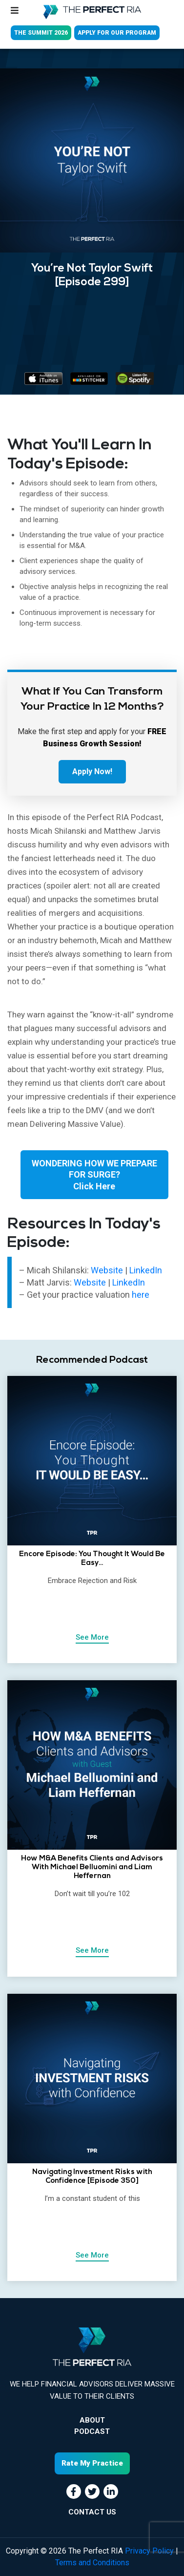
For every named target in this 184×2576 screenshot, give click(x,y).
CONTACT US (92, 2512)
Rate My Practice (92, 2463)
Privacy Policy (149, 2550)
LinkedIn (145, 1270)
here (140, 1294)
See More (92, 1637)
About (92, 2420)
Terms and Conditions (92, 2562)
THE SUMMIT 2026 (41, 32)
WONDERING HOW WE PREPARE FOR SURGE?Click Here (94, 1174)
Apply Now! (92, 771)
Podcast (92, 2431)
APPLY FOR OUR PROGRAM (117, 32)
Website (108, 1270)
